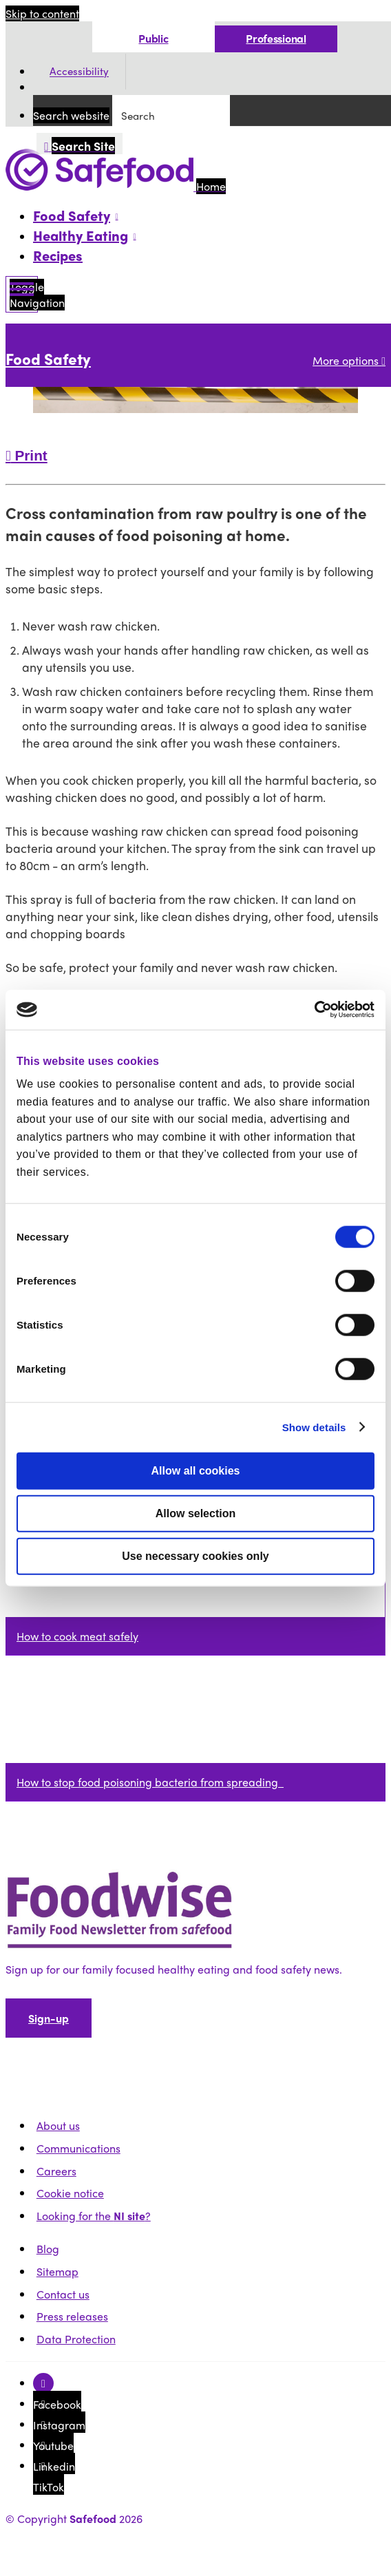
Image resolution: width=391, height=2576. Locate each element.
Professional (276, 38)
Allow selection (195, 1513)
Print (26, 455)
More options (349, 360)
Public (153, 38)
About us (58, 2125)
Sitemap (57, 2271)
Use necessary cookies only (195, 1555)
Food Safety (48, 359)
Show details (314, 1427)
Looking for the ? (93, 2216)
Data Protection (76, 2339)
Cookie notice (70, 2193)
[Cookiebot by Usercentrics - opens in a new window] (314, 1010)
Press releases (72, 2316)
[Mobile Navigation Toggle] (22, 294)
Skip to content (42, 13)
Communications (78, 2148)
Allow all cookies (195, 1470)
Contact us (62, 2294)
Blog (47, 2249)
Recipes (58, 255)
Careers (56, 2171)
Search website (71, 115)
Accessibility (79, 71)
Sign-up (48, 2018)
